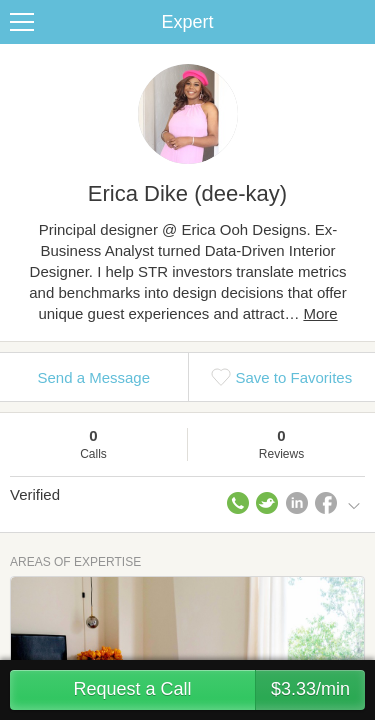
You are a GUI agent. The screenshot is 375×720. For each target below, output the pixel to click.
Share (355, 22)
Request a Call (219, 690)
